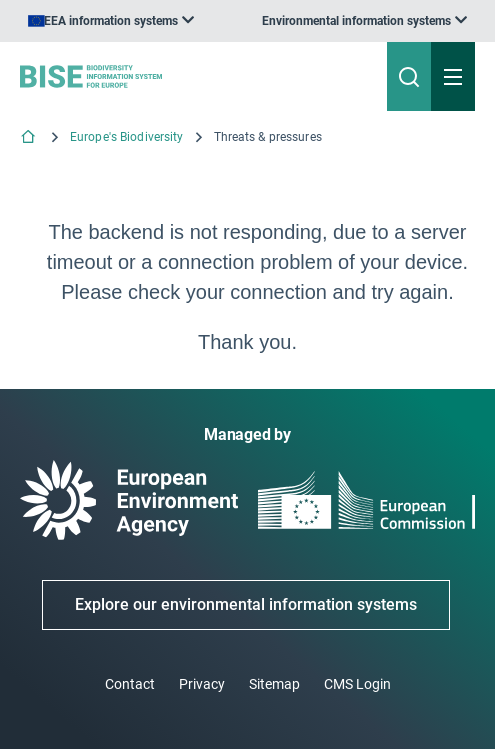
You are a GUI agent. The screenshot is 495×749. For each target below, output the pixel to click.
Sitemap (274, 684)
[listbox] (364, 21)
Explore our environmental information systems (246, 604)
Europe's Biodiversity (127, 137)
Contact (130, 684)
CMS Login (357, 684)
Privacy (202, 684)
